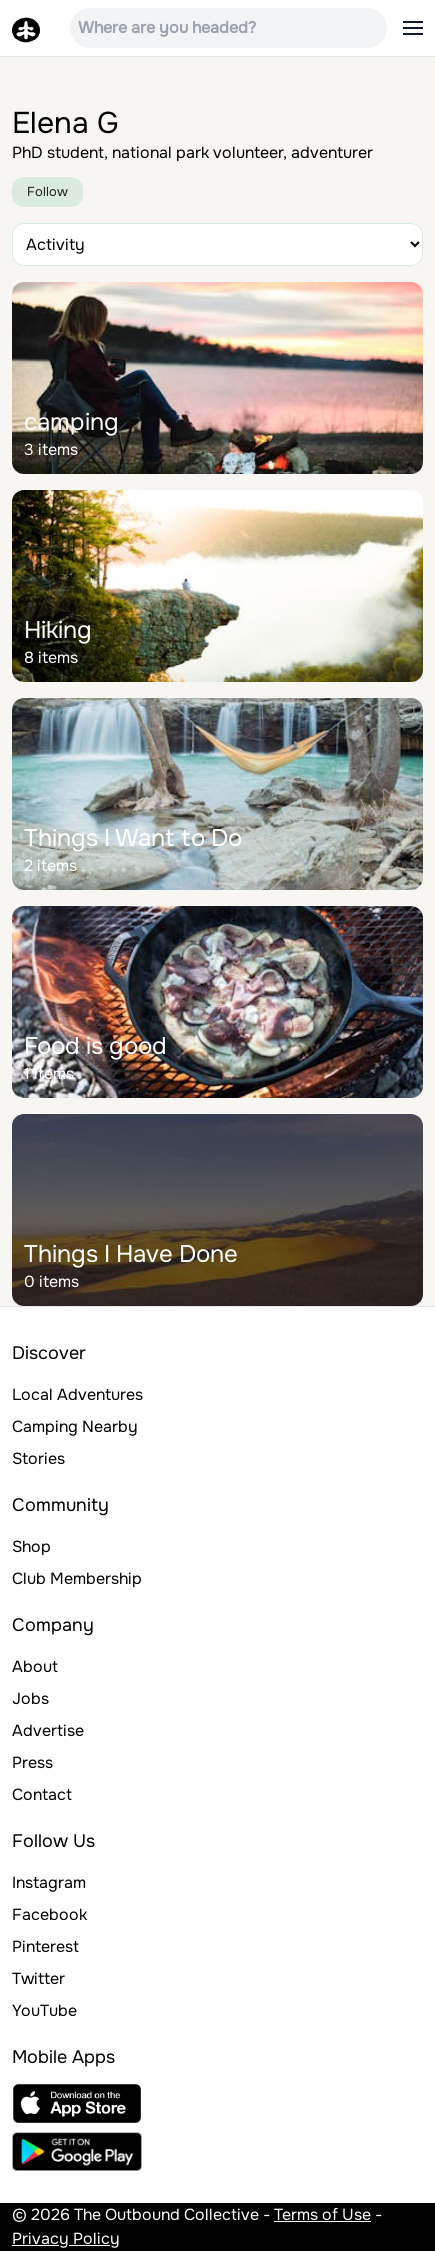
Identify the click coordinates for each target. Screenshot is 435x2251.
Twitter (38, 1978)
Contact (42, 1794)
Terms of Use (322, 2214)
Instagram (49, 1882)
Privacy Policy (66, 2238)
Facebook (49, 1914)
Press (32, 1762)
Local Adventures (77, 1394)
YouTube (44, 2010)
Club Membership (77, 1578)
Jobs (30, 1698)
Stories (38, 1458)
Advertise (48, 1730)
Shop (31, 1546)
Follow (47, 191)
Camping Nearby (75, 1426)
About (35, 1666)
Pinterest (45, 1946)
